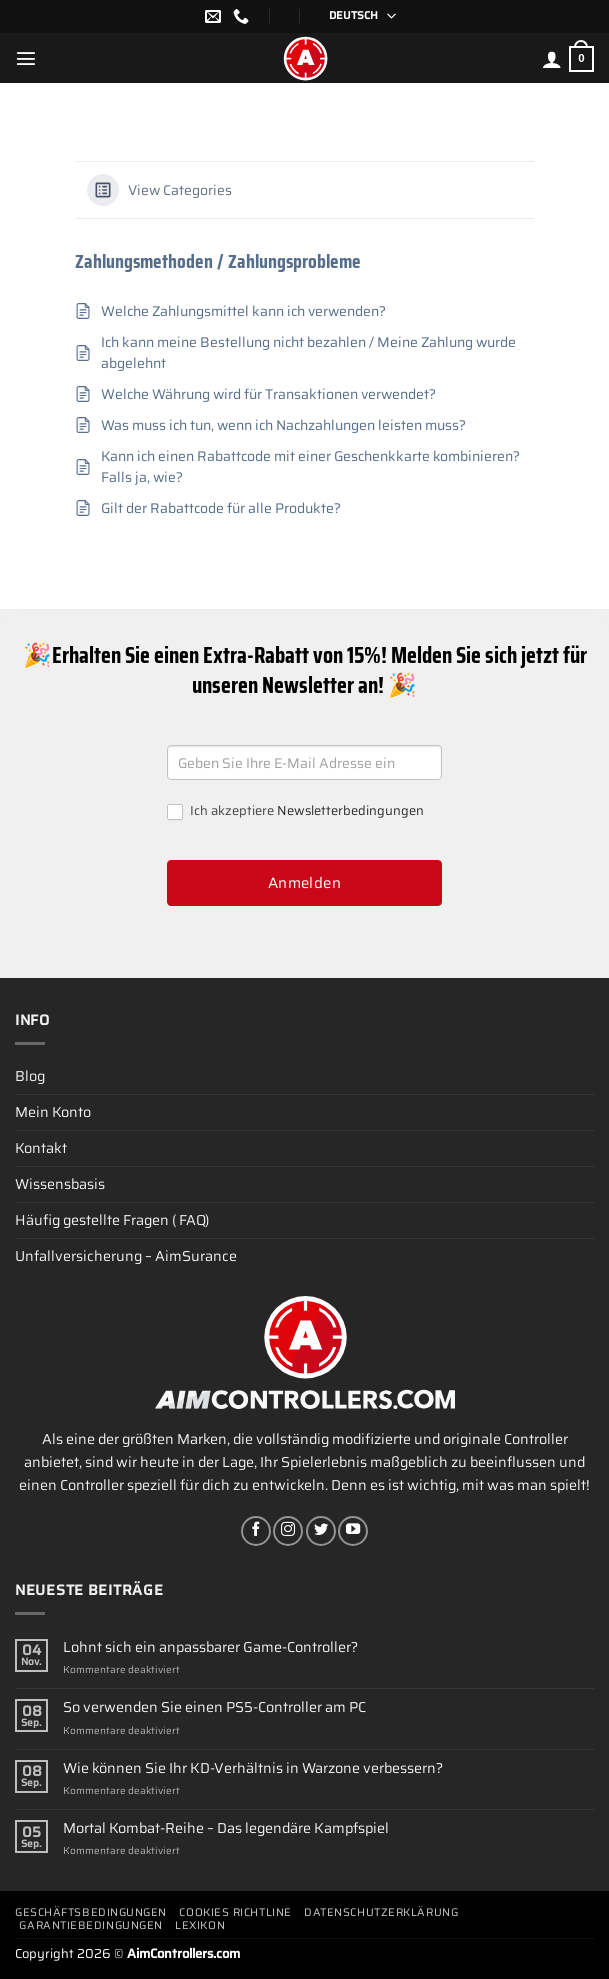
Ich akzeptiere (295, 811)
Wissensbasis (60, 1184)
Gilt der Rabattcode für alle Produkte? (221, 508)
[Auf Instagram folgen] (288, 1531)
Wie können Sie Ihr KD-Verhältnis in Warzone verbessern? (253, 1768)
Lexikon (200, 1925)
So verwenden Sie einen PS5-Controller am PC (214, 1707)
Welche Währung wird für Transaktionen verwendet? (268, 394)
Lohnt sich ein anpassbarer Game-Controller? (210, 1647)
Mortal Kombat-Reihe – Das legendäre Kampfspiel (226, 1828)
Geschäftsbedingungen (91, 1912)
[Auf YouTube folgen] (353, 1531)
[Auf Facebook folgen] (256, 1531)
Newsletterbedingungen (350, 810)
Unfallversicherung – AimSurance (126, 1256)
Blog (30, 1076)
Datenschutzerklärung (381, 1912)
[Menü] (26, 58)
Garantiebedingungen (90, 1925)
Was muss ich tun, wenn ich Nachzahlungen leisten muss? (283, 425)
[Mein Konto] (552, 59)
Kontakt (41, 1148)
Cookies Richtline (235, 1912)
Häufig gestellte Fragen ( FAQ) (112, 1220)
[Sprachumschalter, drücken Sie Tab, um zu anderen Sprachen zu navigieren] (356, 16)
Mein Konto (53, 1112)
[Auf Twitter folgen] (321, 1531)
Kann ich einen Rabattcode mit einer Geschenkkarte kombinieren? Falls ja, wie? (310, 467)
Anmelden (305, 883)
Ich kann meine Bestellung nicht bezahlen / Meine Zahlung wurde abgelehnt (308, 353)
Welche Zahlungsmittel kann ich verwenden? (243, 311)
